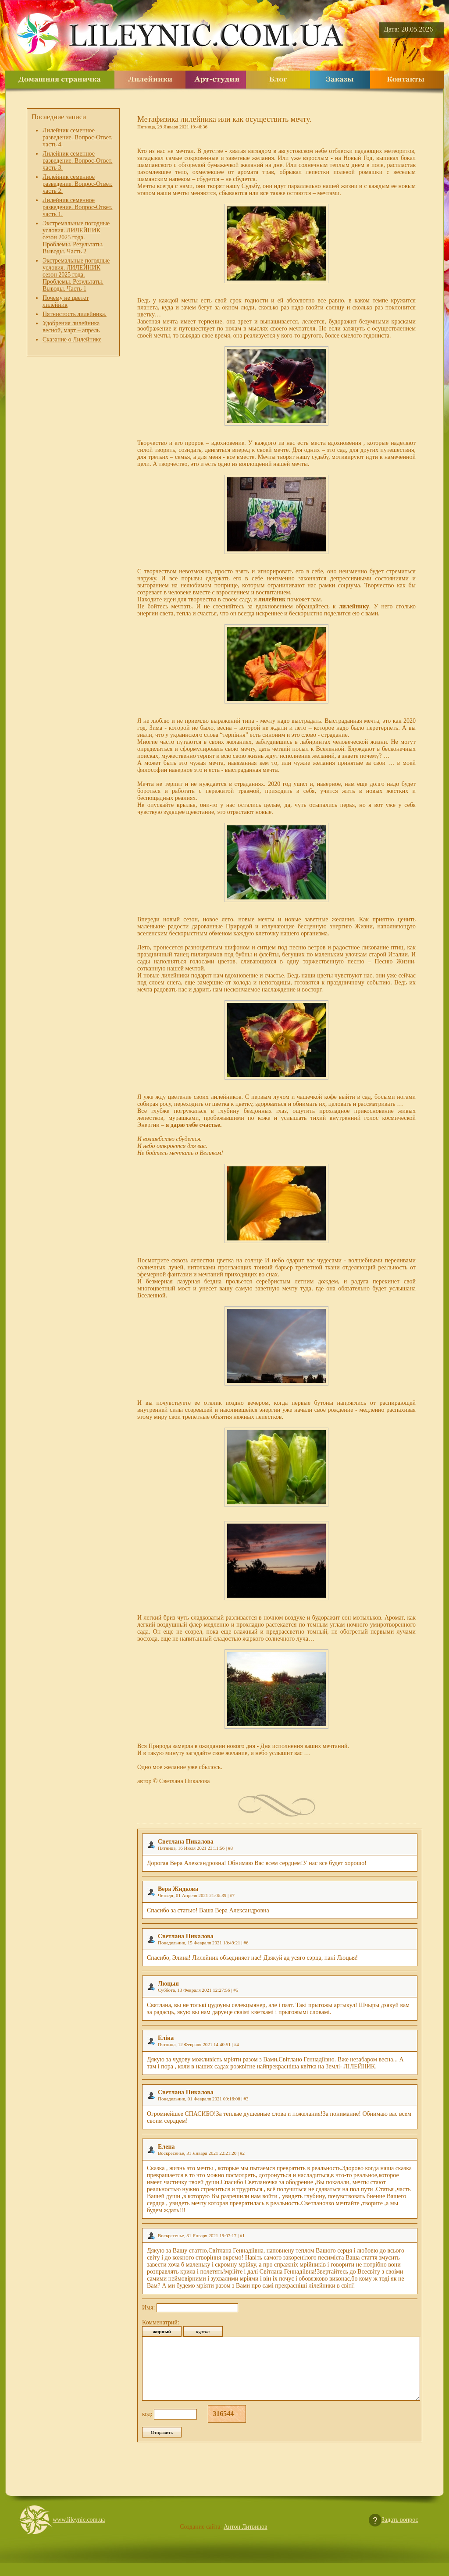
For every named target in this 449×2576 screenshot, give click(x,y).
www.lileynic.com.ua (79, 2533)
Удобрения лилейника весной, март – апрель (71, 327)
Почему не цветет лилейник (66, 301)
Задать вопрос (399, 2533)
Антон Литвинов (245, 2540)
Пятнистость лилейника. (75, 314)
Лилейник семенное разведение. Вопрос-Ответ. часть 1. (77, 207)
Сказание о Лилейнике (72, 339)
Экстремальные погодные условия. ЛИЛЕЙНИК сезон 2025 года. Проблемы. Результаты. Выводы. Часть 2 (76, 237)
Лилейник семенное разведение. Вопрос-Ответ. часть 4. (77, 137)
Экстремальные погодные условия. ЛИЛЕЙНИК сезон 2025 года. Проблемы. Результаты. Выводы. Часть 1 (76, 274)
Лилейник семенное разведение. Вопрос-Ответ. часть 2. (77, 184)
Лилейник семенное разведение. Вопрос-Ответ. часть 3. (77, 160)
